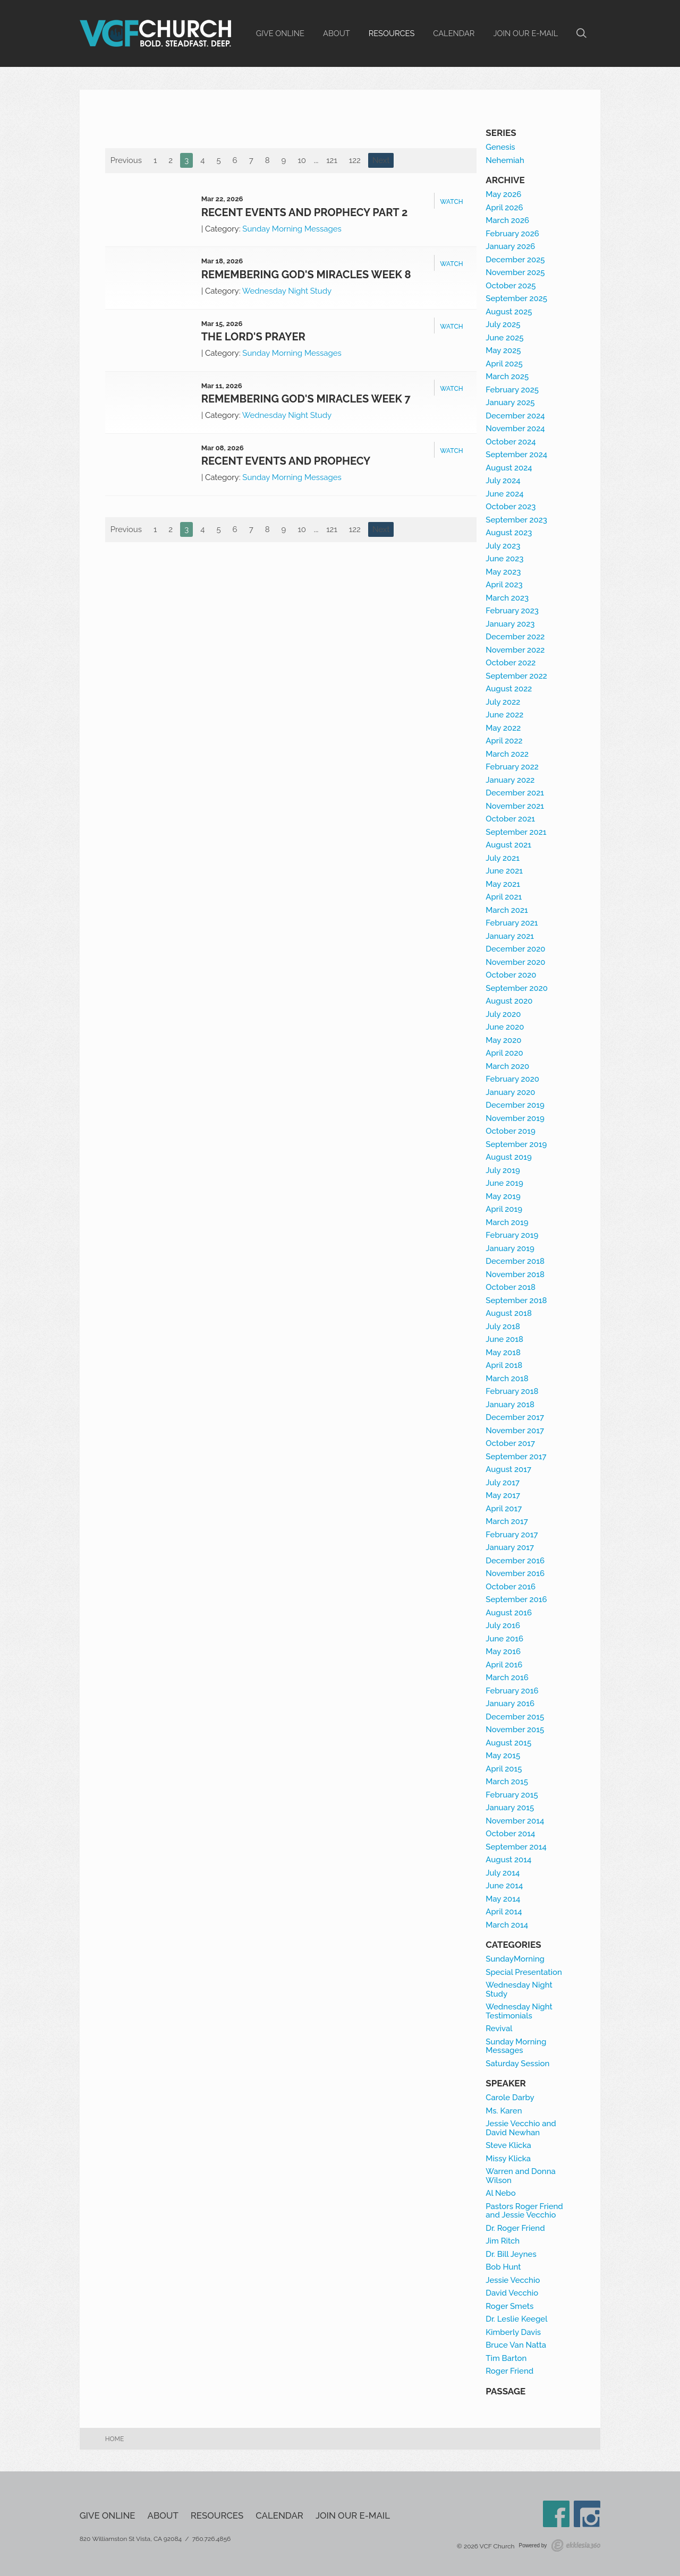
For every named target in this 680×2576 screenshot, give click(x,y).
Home (114, 2439)
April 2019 (504, 1209)
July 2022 (503, 702)
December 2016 (515, 1560)
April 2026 (504, 207)
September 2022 (516, 676)
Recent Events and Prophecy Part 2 (304, 212)
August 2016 (509, 1613)
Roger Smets (509, 2306)
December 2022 (515, 636)
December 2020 (515, 949)
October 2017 (510, 1443)
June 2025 (504, 338)
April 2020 (504, 1053)
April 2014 (504, 1911)
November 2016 (515, 1573)
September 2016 (516, 1599)
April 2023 (504, 584)
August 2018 (509, 1313)
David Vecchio (512, 2293)
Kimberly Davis (513, 2332)
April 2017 (504, 1508)
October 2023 (511, 506)
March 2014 (507, 1925)
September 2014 (516, 1847)
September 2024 (516, 454)
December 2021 (515, 793)
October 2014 (510, 1833)
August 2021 (508, 845)
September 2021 (516, 832)
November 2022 (515, 650)
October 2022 (511, 662)
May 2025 (503, 350)
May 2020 (503, 1040)
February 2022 (512, 767)
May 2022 (503, 728)
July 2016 (503, 1625)
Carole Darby (510, 2097)
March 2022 (507, 754)
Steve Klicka (508, 2145)
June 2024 (504, 494)
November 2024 (515, 428)
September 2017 (516, 1456)
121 (331, 160)
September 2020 (517, 988)
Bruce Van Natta (516, 2345)
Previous (126, 160)
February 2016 (512, 1691)
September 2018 (516, 1300)
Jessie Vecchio (513, 2280)
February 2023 (512, 610)
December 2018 (515, 1261)
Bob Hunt (503, 2267)
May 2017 (503, 1495)
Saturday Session (517, 2063)
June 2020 (505, 1027)
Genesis (500, 147)
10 (302, 160)
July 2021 (503, 858)
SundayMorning (515, 1959)
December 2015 (515, 1717)
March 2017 (507, 1521)
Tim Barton (506, 2358)
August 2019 (509, 1157)
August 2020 (509, 1001)
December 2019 (515, 1105)
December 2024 (515, 416)
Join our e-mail (525, 33)
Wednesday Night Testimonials (519, 2011)
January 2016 (510, 1703)
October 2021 (510, 819)
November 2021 (515, 806)
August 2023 (509, 532)
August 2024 (509, 468)
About (336, 33)
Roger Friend (509, 2371)
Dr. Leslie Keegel (516, 2319)
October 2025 (511, 285)
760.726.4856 (211, 2539)
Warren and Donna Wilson (521, 2176)
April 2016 (504, 1665)
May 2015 (503, 1755)
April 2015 (504, 1769)
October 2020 (511, 975)
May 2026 (503, 194)
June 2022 (504, 715)
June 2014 (504, 1885)
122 (355, 160)
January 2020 (510, 1092)
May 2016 (503, 1651)
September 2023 (516, 520)
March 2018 (507, 1378)
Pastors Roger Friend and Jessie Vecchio (524, 2211)
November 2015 (515, 1729)
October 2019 (511, 1131)
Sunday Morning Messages (291, 229)
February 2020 (512, 1079)
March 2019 (507, 1222)
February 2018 (512, 1391)
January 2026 (510, 246)
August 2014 (508, 1859)
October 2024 (511, 442)
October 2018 (511, 1287)
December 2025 (515, 259)
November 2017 (515, 1430)
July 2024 (503, 480)
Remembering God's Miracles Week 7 (306, 398)
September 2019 (516, 1144)
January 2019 (510, 1248)
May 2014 (503, 1899)
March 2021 (507, 910)
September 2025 (516, 298)
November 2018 (515, 1274)
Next (381, 160)
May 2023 (503, 572)
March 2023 (507, 598)
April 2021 (504, 897)
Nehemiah (505, 160)
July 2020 (503, 1014)
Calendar (453, 33)
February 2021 (512, 923)
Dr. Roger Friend (515, 2228)
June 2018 (504, 1339)
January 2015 (510, 1807)
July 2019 (503, 1170)
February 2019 (512, 1235)
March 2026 (507, 220)
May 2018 (503, 1352)
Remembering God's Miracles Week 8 (306, 274)
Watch (451, 202)
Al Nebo (500, 2193)
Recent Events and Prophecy (286, 461)
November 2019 (515, 1118)
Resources (392, 33)
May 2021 (503, 884)
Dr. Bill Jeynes (511, 2254)
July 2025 (503, 324)
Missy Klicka (508, 2158)
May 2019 (503, 1196)
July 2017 (503, 1482)
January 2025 (510, 402)
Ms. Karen (504, 2111)
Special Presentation (524, 1972)
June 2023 (504, 558)
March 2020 (507, 1066)
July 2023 (503, 546)
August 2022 (509, 689)
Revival (499, 2028)
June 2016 (504, 1639)
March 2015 (507, 1781)
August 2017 (508, 1469)
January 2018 (510, 1404)
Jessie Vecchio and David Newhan (521, 2128)
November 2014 (515, 1821)
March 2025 (507, 376)
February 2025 (512, 390)
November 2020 (515, 962)
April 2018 (504, 1365)
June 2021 (504, 871)
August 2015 (508, 1743)
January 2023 (510, 624)
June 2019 (504, 1183)
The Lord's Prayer (253, 336)
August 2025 (509, 311)
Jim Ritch (503, 2241)
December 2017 (515, 1417)
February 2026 (512, 233)
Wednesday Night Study (287, 291)
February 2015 (512, 1795)
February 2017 (512, 1534)
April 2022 (504, 741)
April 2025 (504, 364)
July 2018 (503, 1326)
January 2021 (510, 936)
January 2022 (510, 780)
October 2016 (511, 1586)
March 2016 (507, 1677)
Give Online (280, 33)
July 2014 (503, 1873)
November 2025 (515, 272)
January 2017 (510, 1547)
